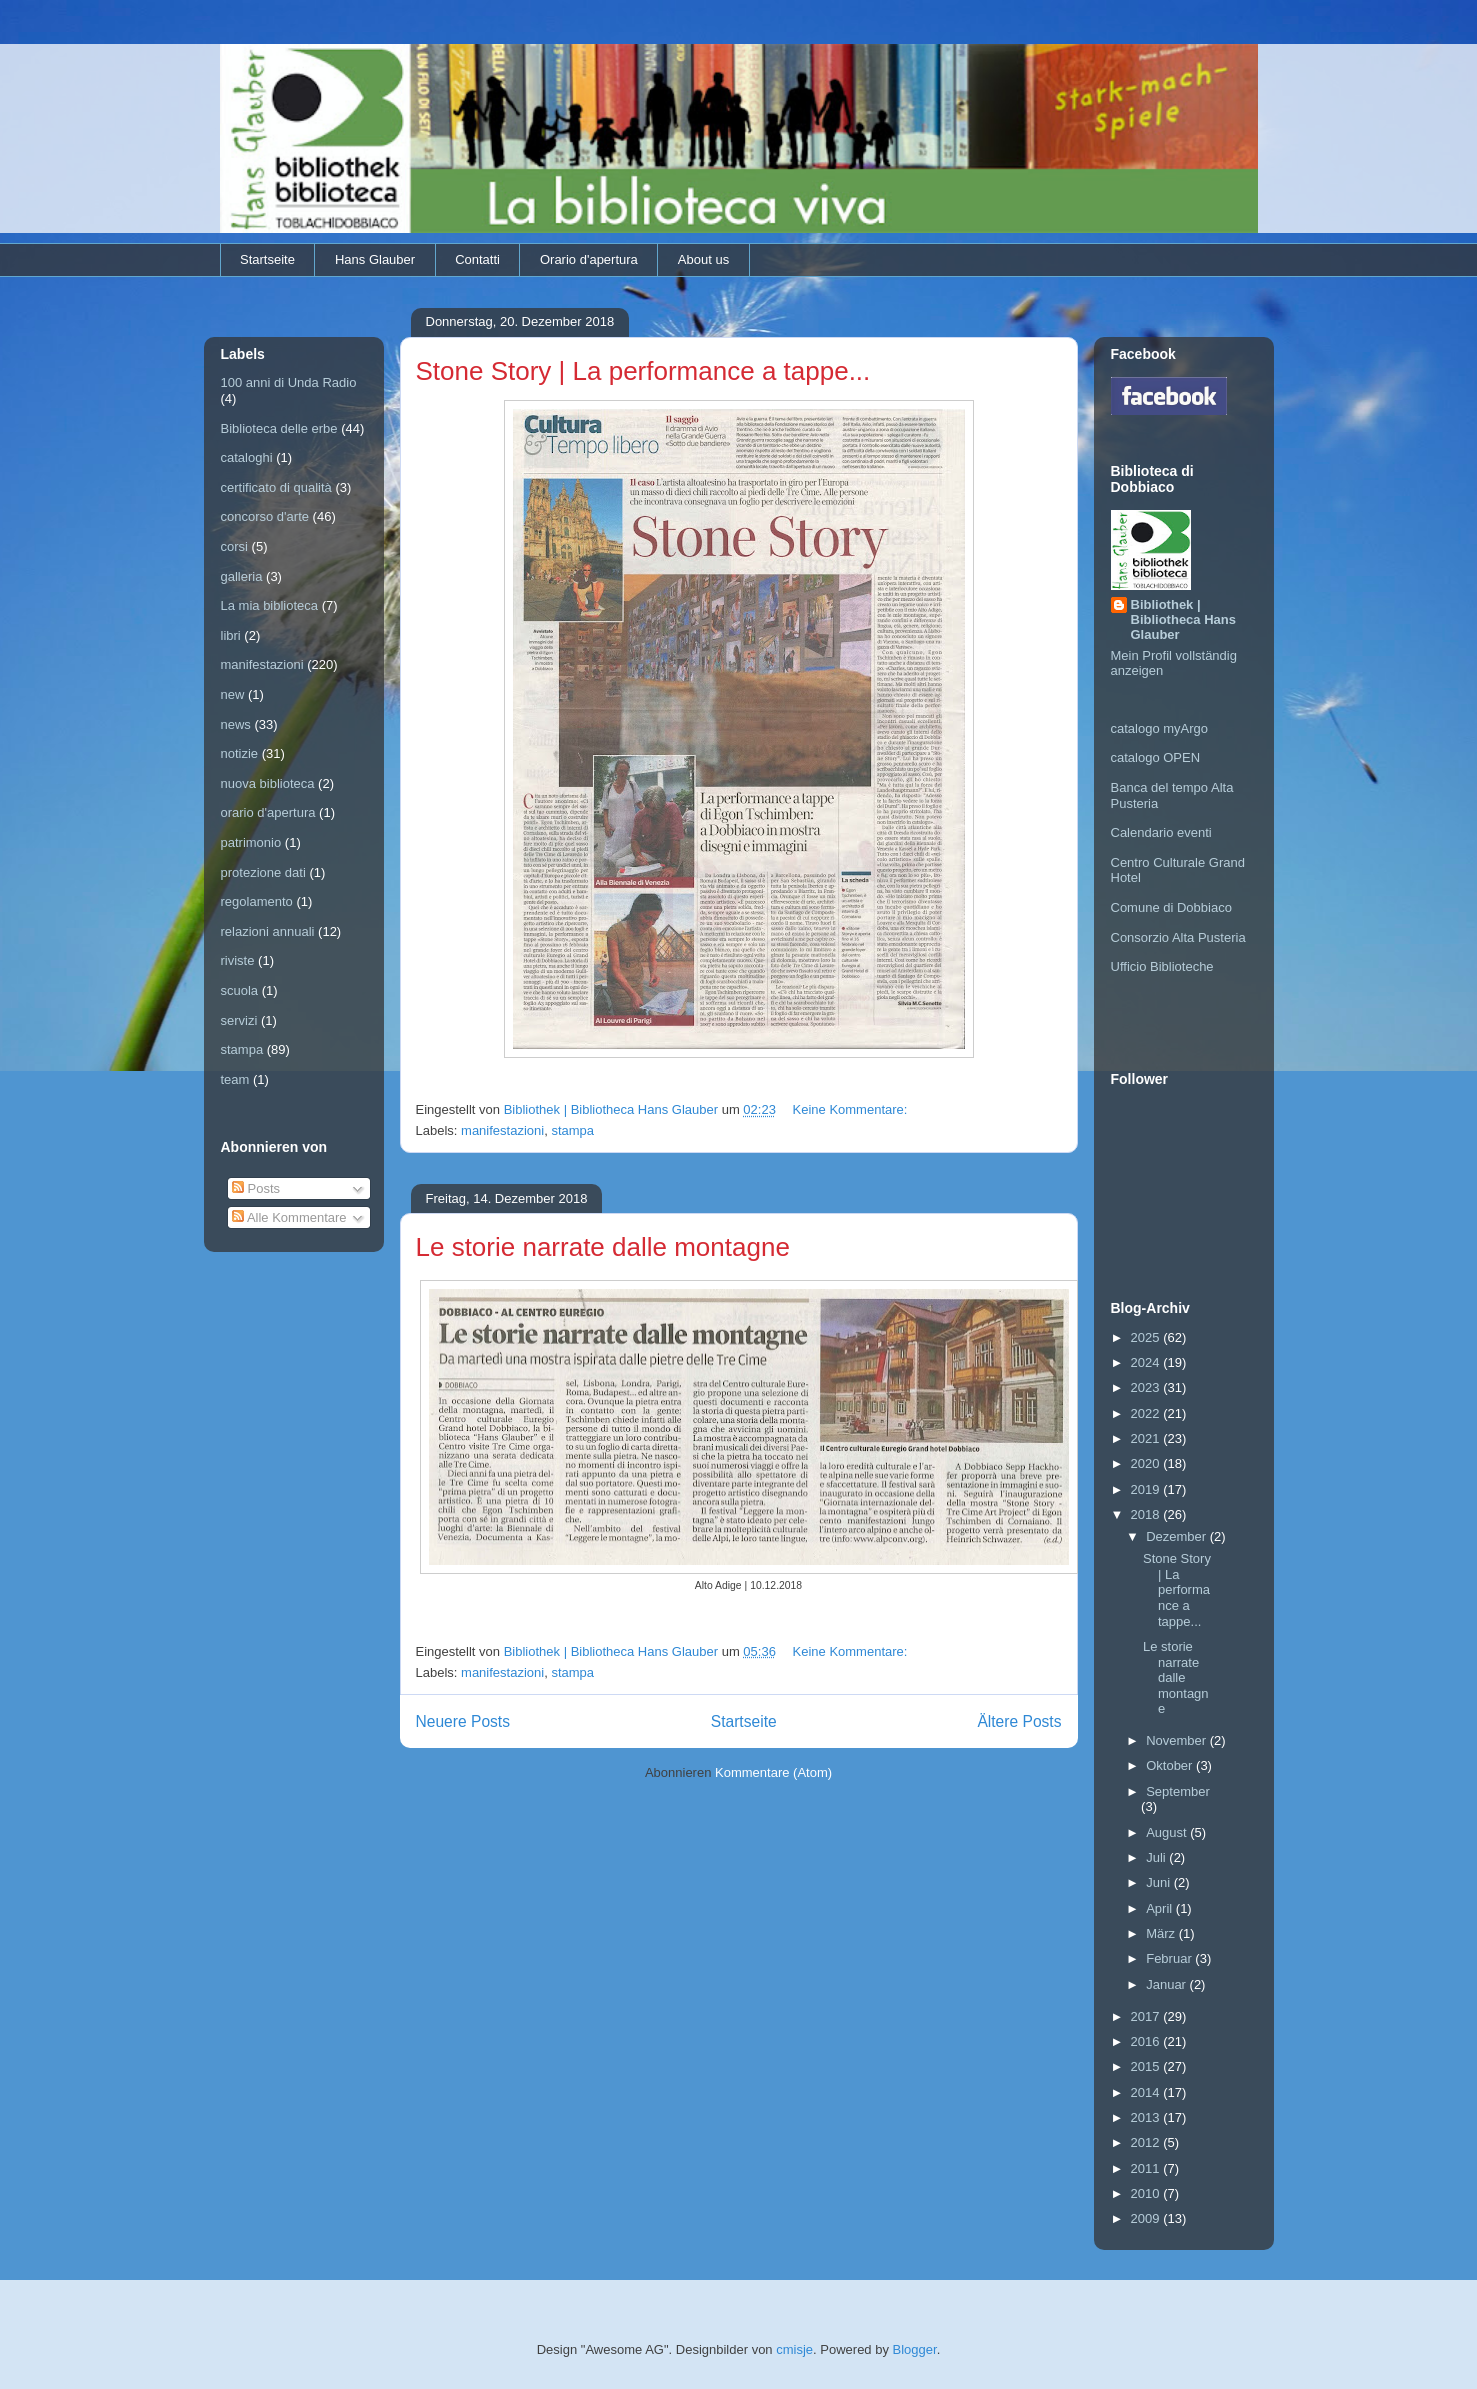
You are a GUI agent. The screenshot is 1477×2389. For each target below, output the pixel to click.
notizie (240, 753)
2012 (1147, 2142)
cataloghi (247, 457)
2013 (1147, 2117)
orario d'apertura (268, 812)
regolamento (257, 901)
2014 (1147, 2092)
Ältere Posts (1019, 1721)
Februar (1170, 1958)
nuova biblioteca (268, 783)
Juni (1159, 1882)
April (1161, 1908)
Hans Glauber (375, 259)
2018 (1147, 1514)
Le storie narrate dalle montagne (603, 1247)
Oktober (1171, 1765)
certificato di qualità (276, 487)
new (233, 694)
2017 (1147, 2016)
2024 (1147, 1362)
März (1162, 1933)
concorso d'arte (265, 516)
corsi (234, 546)
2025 (1147, 1337)
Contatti (477, 259)
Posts (256, 1188)
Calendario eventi (1161, 832)
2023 (1147, 1387)
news (236, 724)
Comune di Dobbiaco (1171, 907)
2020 (1147, 1463)
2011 (1147, 2168)
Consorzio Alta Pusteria (1178, 937)
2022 (1147, 1413)
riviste (238, 960)
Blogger (915, 2349)
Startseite (267, 259)
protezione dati (263, 872)
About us (703, 259)
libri (231, 635)
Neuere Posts (463, 1721)
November (1178, 1740)
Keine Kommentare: (852, 1109)
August (1168, 1832)
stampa (572, 1130)
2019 (1147, 1489)
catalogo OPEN (1156, 757)
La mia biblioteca (270, 605)
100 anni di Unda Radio (289, 382)
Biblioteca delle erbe (279, 428)
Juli (1157, 1857)
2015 (1147, 2066)
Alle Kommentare (289, 1217)
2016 (1147, 2041)
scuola (240, 990)
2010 (1147, 2193)
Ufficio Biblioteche (1162, 966)
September (1178, 1791)
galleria (242, 576)
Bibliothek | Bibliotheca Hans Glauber (1183, 619)
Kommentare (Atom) (773, 1772)
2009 (1147, 2218)
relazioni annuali (268, 931)
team (235, 1079)
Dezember (1178, 1536)
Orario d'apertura (589, 259)
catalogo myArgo (1160, 728)
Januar (1167, 1984)
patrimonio (251, 842)
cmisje (794, 2349)
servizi (239, 1020)
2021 (1147, 1438)
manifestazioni (502, 1130)
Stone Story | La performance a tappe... (643, 371)
